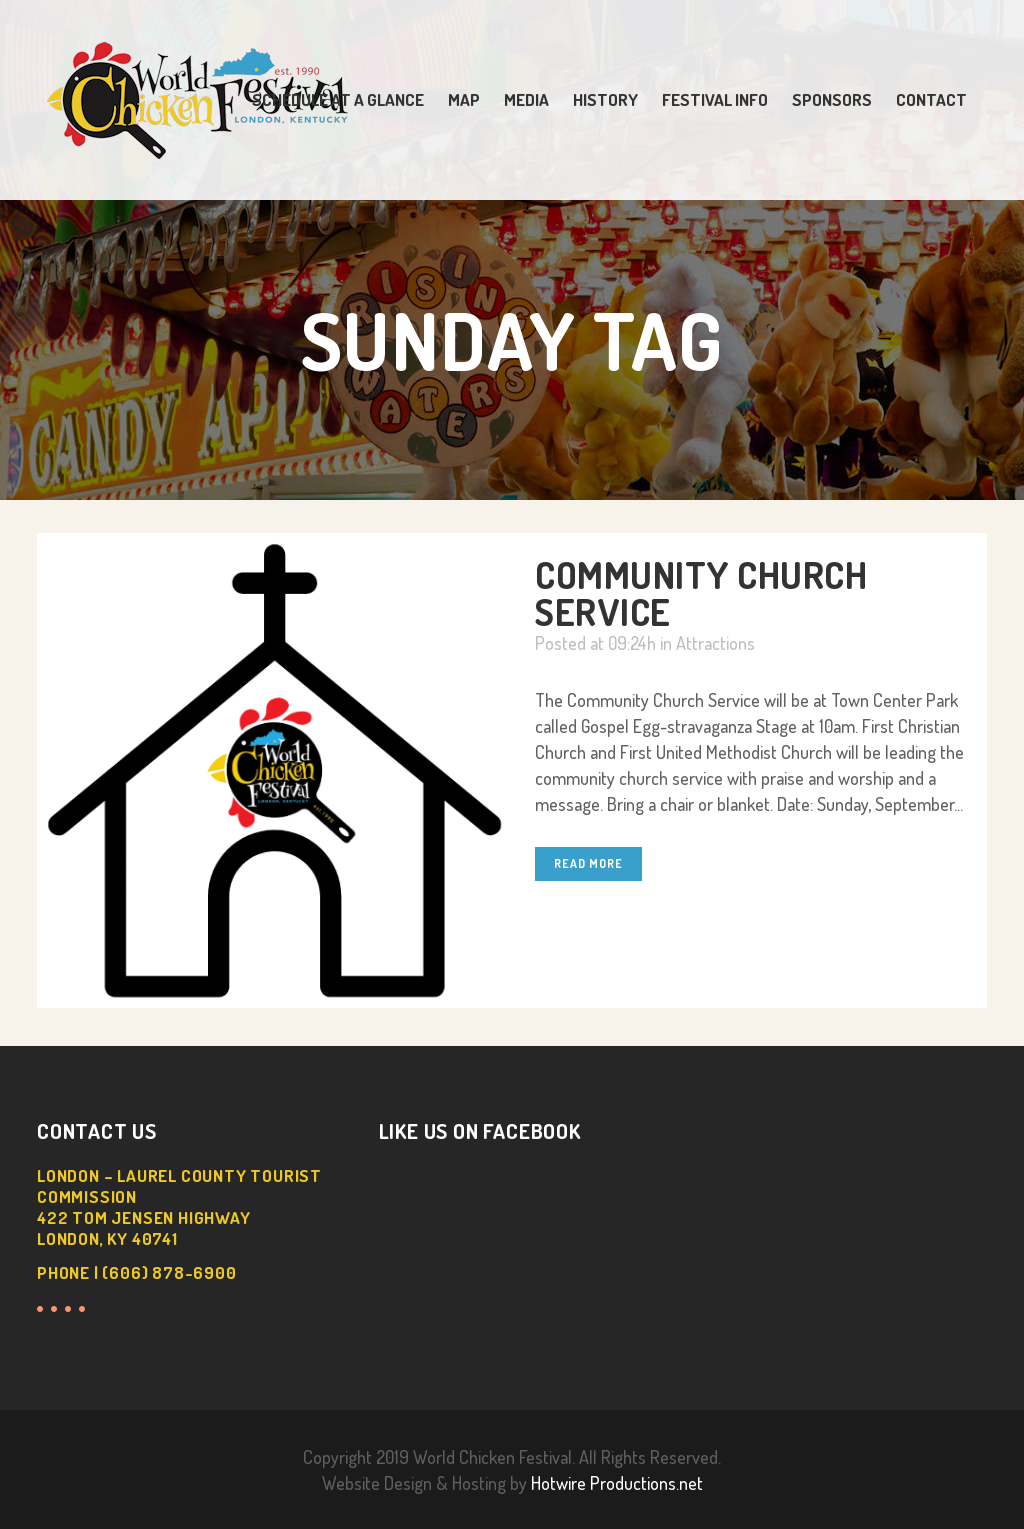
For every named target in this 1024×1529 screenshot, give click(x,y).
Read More (588, 863)
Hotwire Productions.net (617, 1483)
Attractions (715, 643)
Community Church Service (701, 593)
